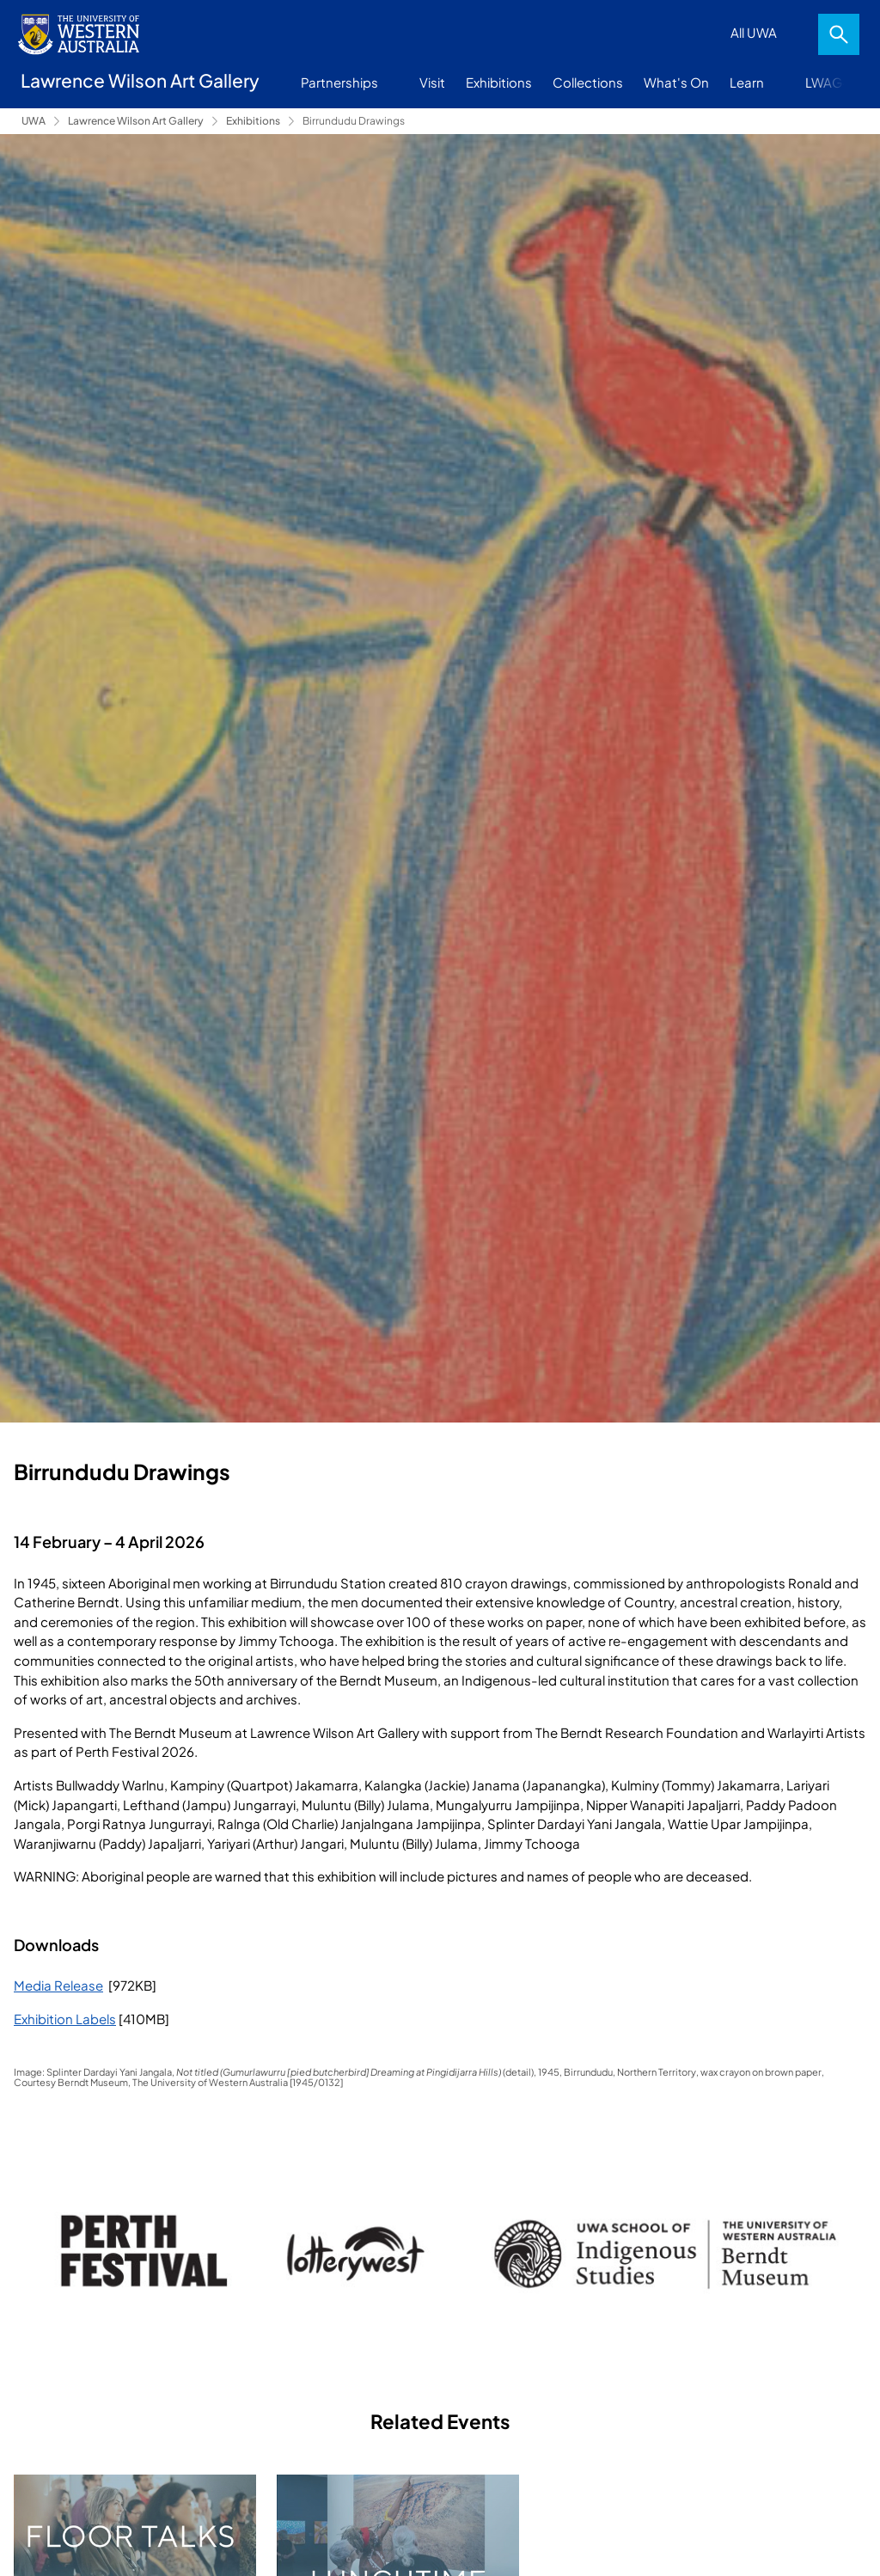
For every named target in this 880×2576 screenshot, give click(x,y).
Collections (588, 82)
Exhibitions (499, 82)
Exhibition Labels (65, 2018)
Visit (432, 82)
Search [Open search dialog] (838, 34)
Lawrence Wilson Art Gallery (136, 120)
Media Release (58, 1985)
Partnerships (339, 82)
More (846, 82)
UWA (33, 120)
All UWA (753, 32)
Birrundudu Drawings (353, 120)
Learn (747, 82)
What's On (676, 82)
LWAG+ (827, 82)
